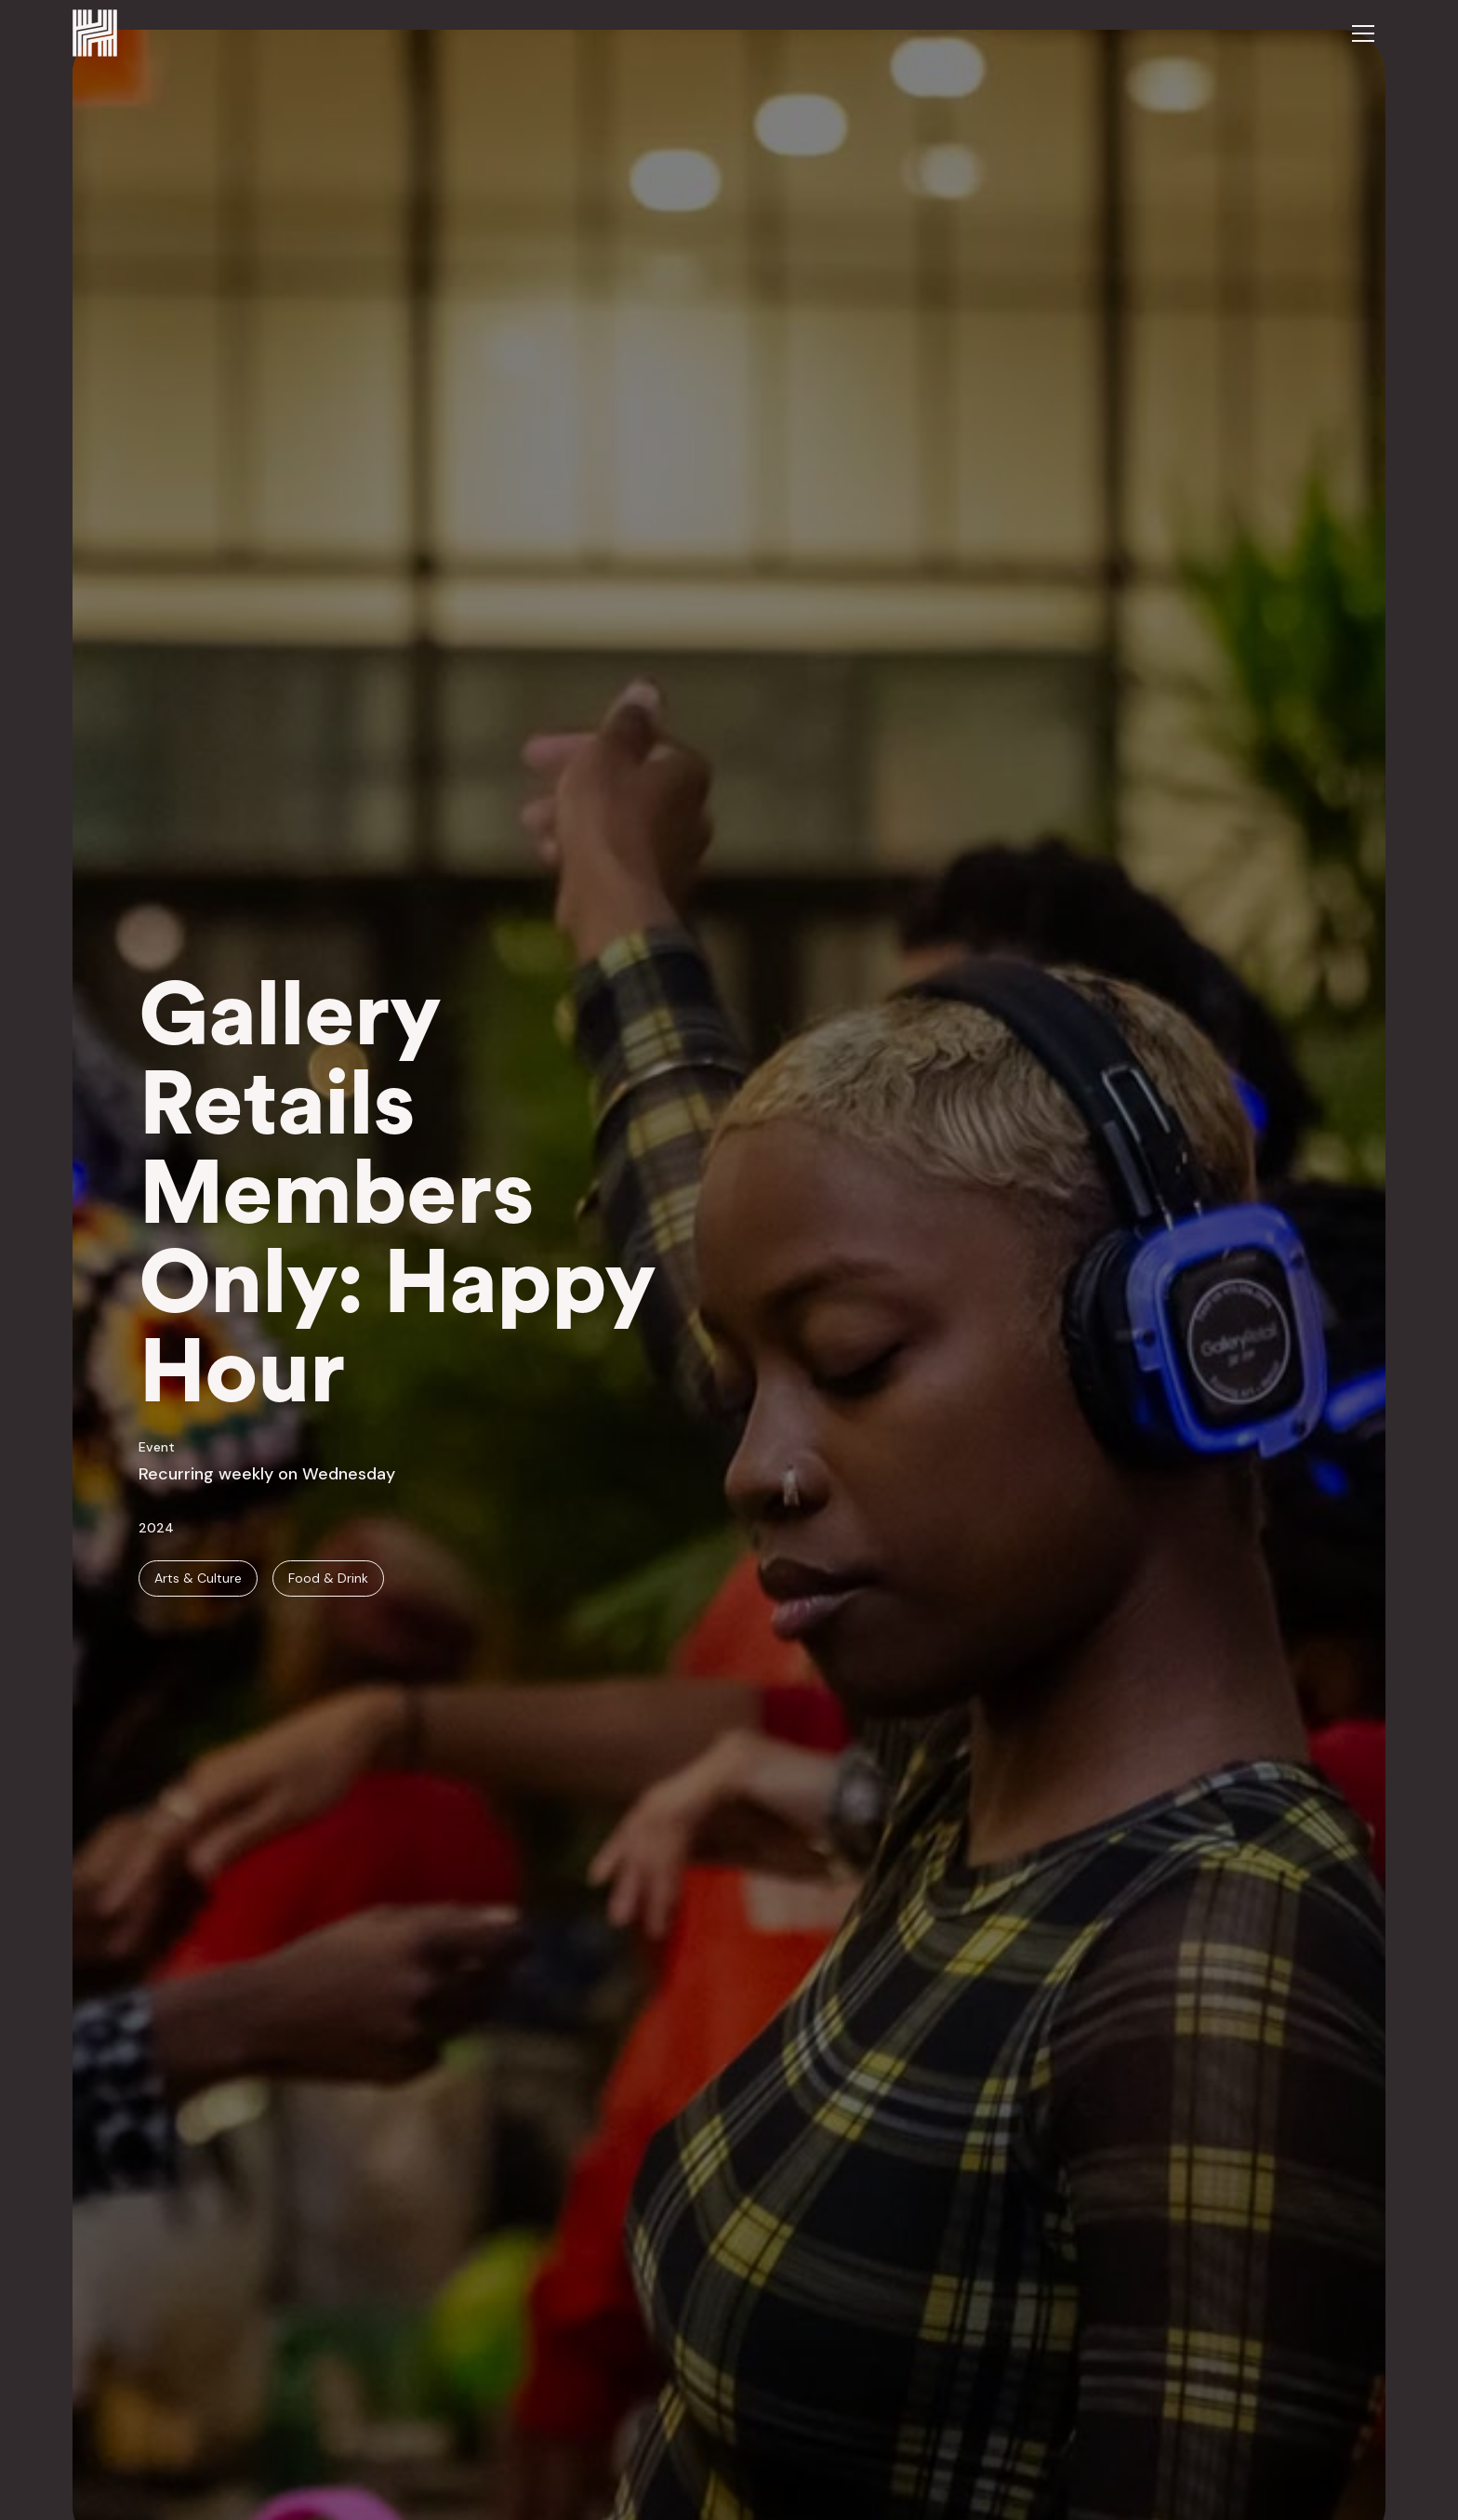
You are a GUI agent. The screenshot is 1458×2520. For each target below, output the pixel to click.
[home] (95, 33)
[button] (1363, 33)
